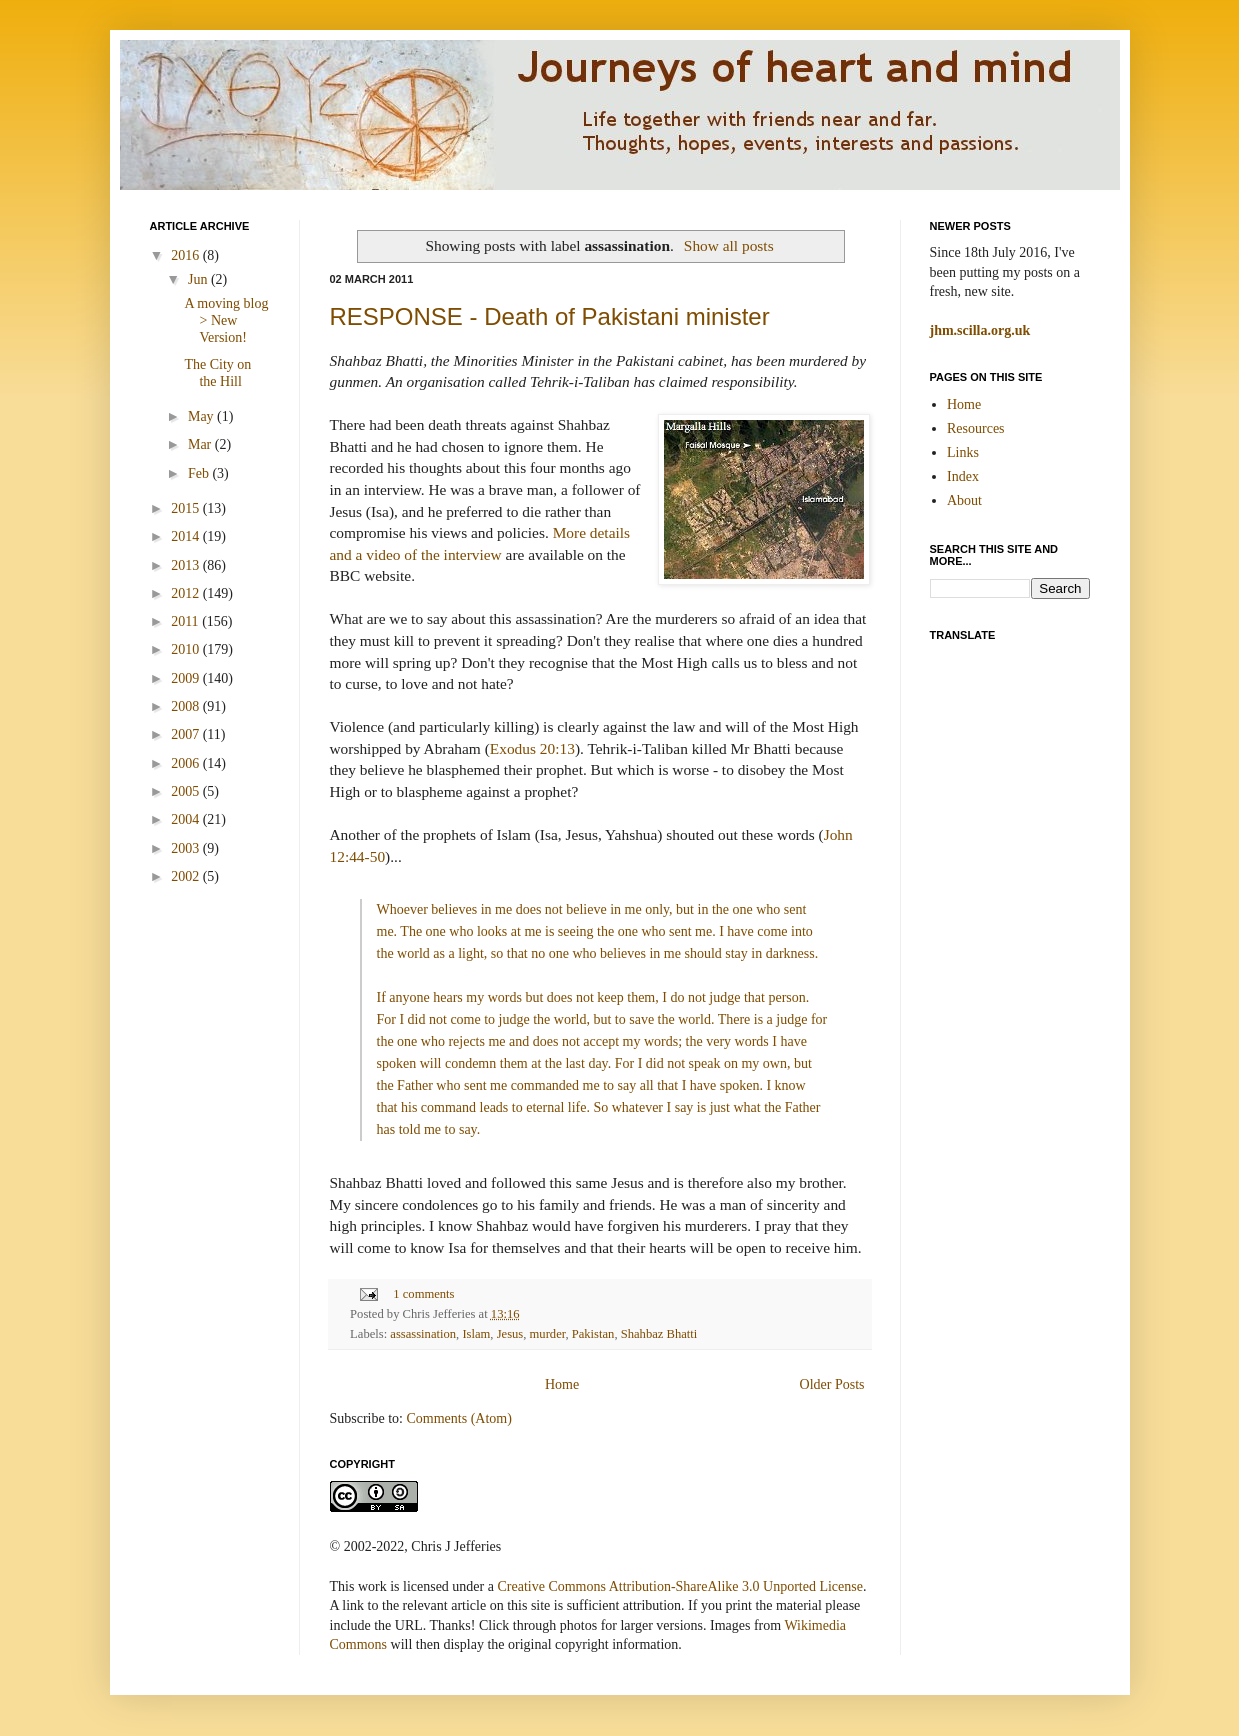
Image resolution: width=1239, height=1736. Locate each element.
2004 (187, 819)
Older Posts (832, 1384)
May (202, 416)
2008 (187, 706)
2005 (187, 791)
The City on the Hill (217, 373)
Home (562, 1384)
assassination (423, 1334)
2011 (186, 621)
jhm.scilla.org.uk (980, 330)
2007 (187, 734)
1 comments (423, 1294)
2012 (187, 593)
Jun (199, 279)
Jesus (510, 1334)
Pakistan (593, 1334)
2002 (187, 876)
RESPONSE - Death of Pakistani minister (550, 316)
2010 (187, 649)
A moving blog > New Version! (226, 320)
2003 (187, 848)
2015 (187, 508)
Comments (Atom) (459, 1418)
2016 (187, 255)
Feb (200, 473)
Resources (976, 428)
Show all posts (729, 245)
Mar (201, 444)
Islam (476, 1334)
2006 (187, 763)
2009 (187, 678)
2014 (187, 536)
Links (963, 452)
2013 (187, 565)
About (964, 500)
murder (548, 1334)
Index (963, 476)
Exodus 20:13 (532, 748)
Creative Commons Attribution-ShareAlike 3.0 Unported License (679, 1586)
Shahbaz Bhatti (659, 1334)
